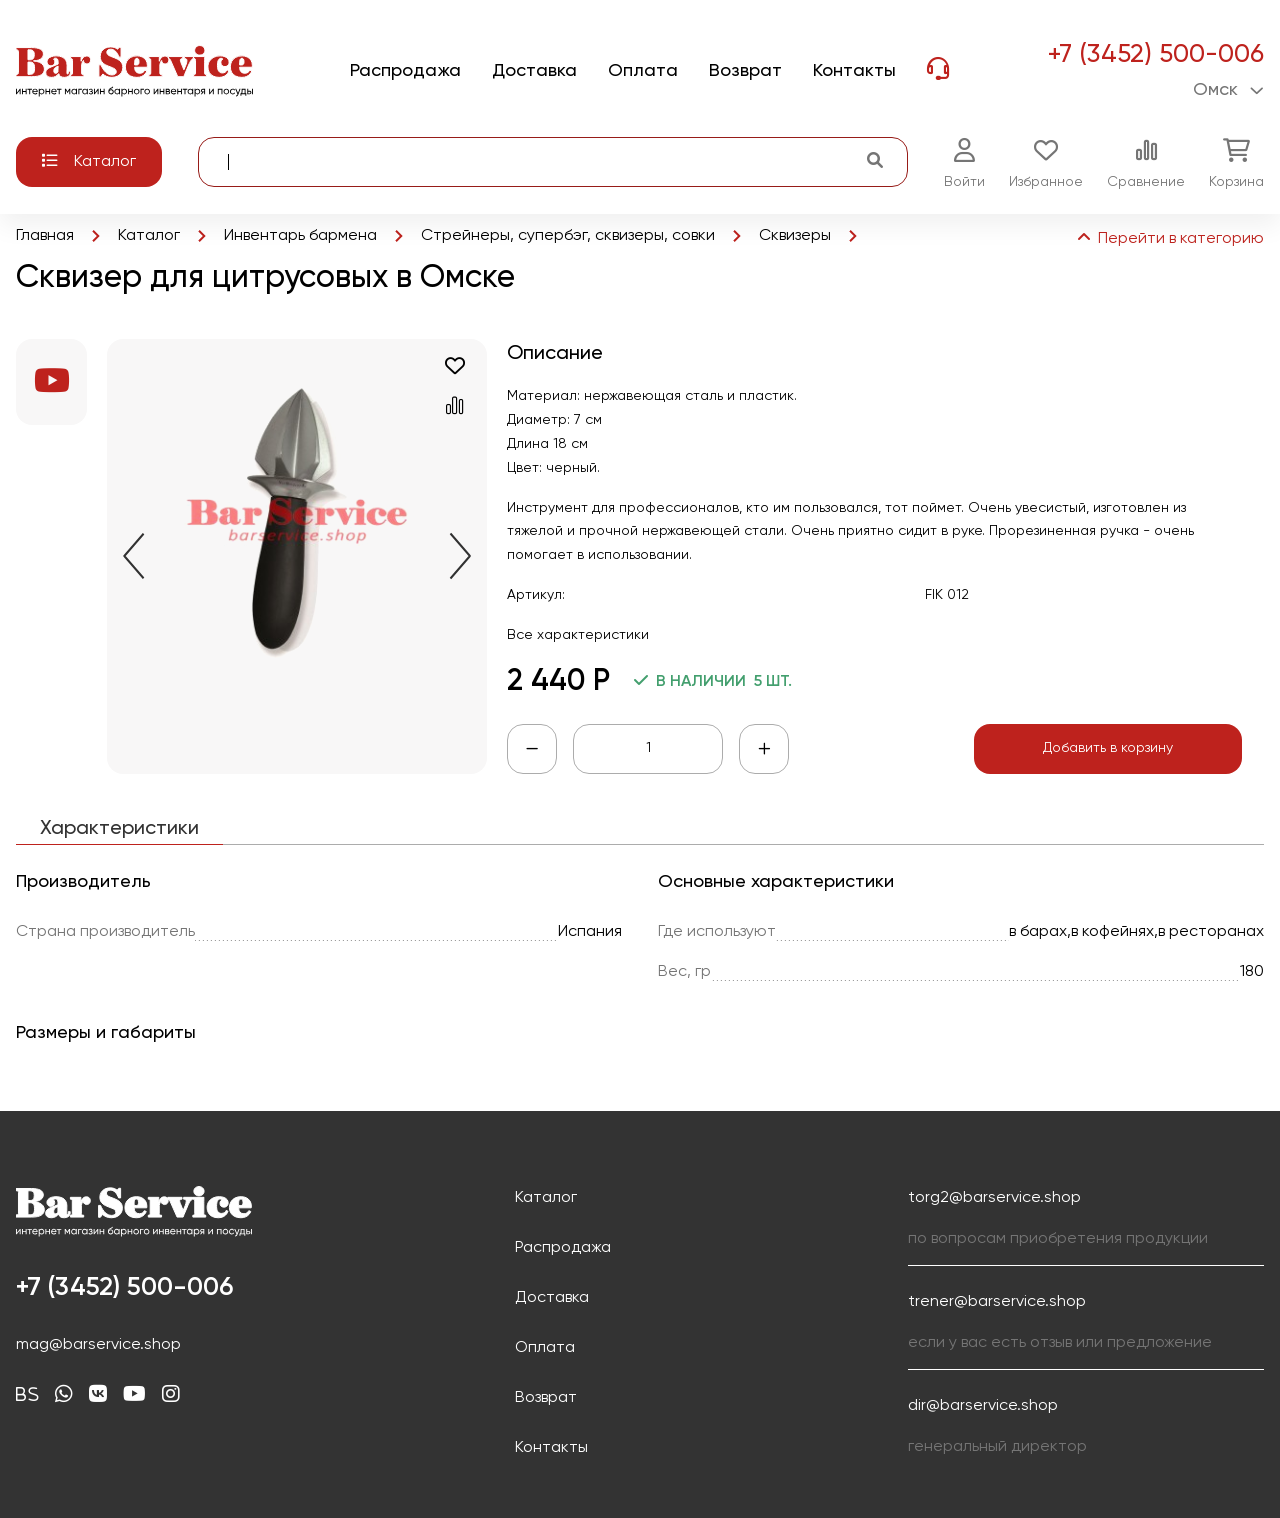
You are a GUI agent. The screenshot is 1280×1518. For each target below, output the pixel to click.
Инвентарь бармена (300, 236)
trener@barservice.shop (997, 1302)
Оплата (545, 1348)
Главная (45, 236)
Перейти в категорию (1169, 239)
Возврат (546, 1398)
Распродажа (563, 1248)
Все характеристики (578, 635)
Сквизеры (795, 236)
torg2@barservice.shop (994, 1198)
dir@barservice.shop (983, 1406)
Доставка (552, 1298)
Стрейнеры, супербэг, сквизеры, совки (568, 236)
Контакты (551, 1448)
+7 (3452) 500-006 (1155, 55)
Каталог (149, 236)
